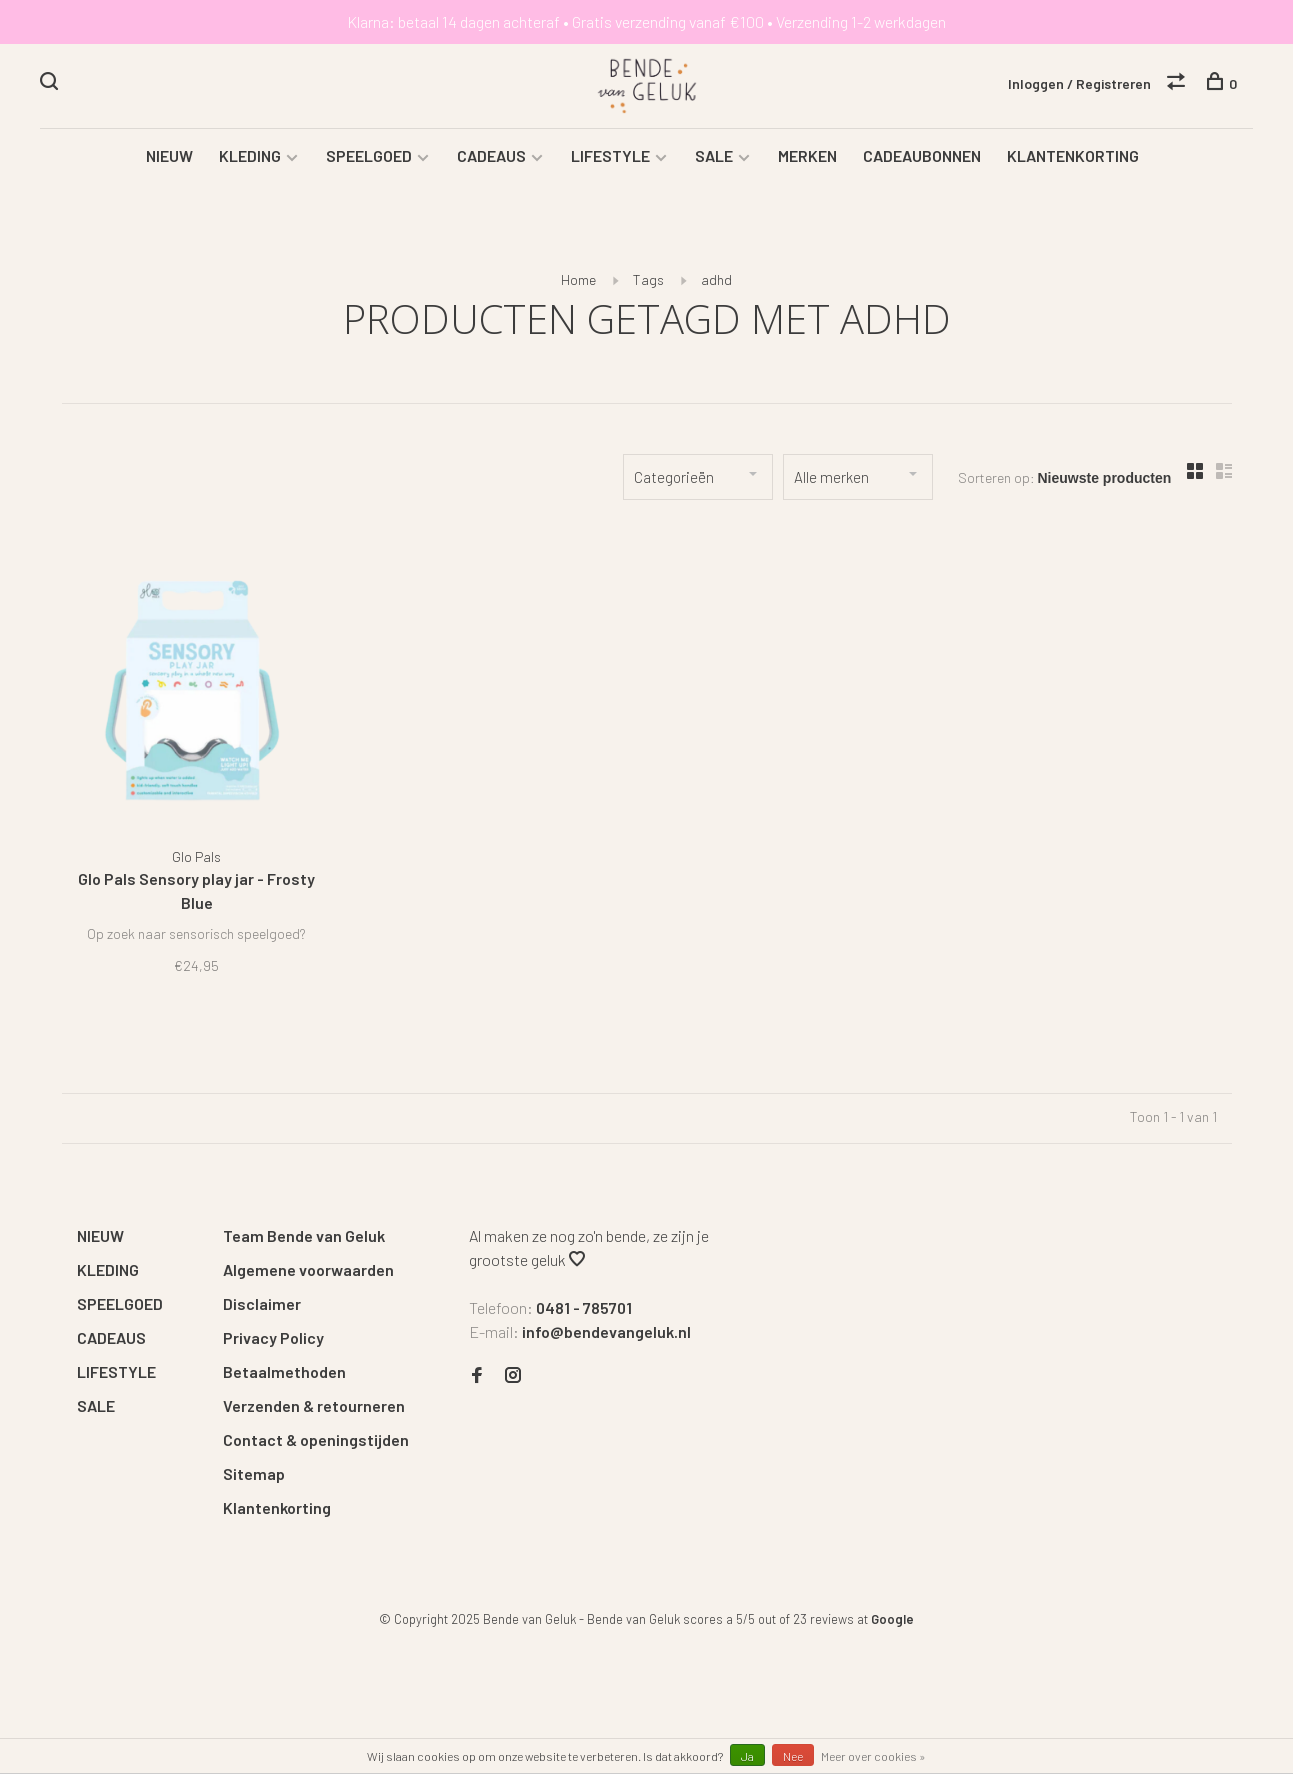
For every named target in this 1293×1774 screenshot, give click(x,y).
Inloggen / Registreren (1079, 83)
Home (578, 279)
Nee (793, 1756)
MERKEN (807, 155)
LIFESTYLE (610, 155)
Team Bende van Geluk (304, 1235)
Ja (747, 1756)
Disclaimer (262, 1303)
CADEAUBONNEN (922, 155)
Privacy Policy (273, 1337)
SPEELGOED (369, 155)
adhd (716, 279)
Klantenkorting (277, 1507)
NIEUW (169, 155)
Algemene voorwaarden (308, 1269)
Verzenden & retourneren (314, 1405)
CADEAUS (491, 155)
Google (892, 1619)
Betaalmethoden (284, 1371)
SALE (714, 155)
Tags (648, 279)
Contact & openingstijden (316, 1439)
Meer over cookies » (873, 1756)
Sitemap (254, 1473)
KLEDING (250, 155)
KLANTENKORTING (1073, 155)
